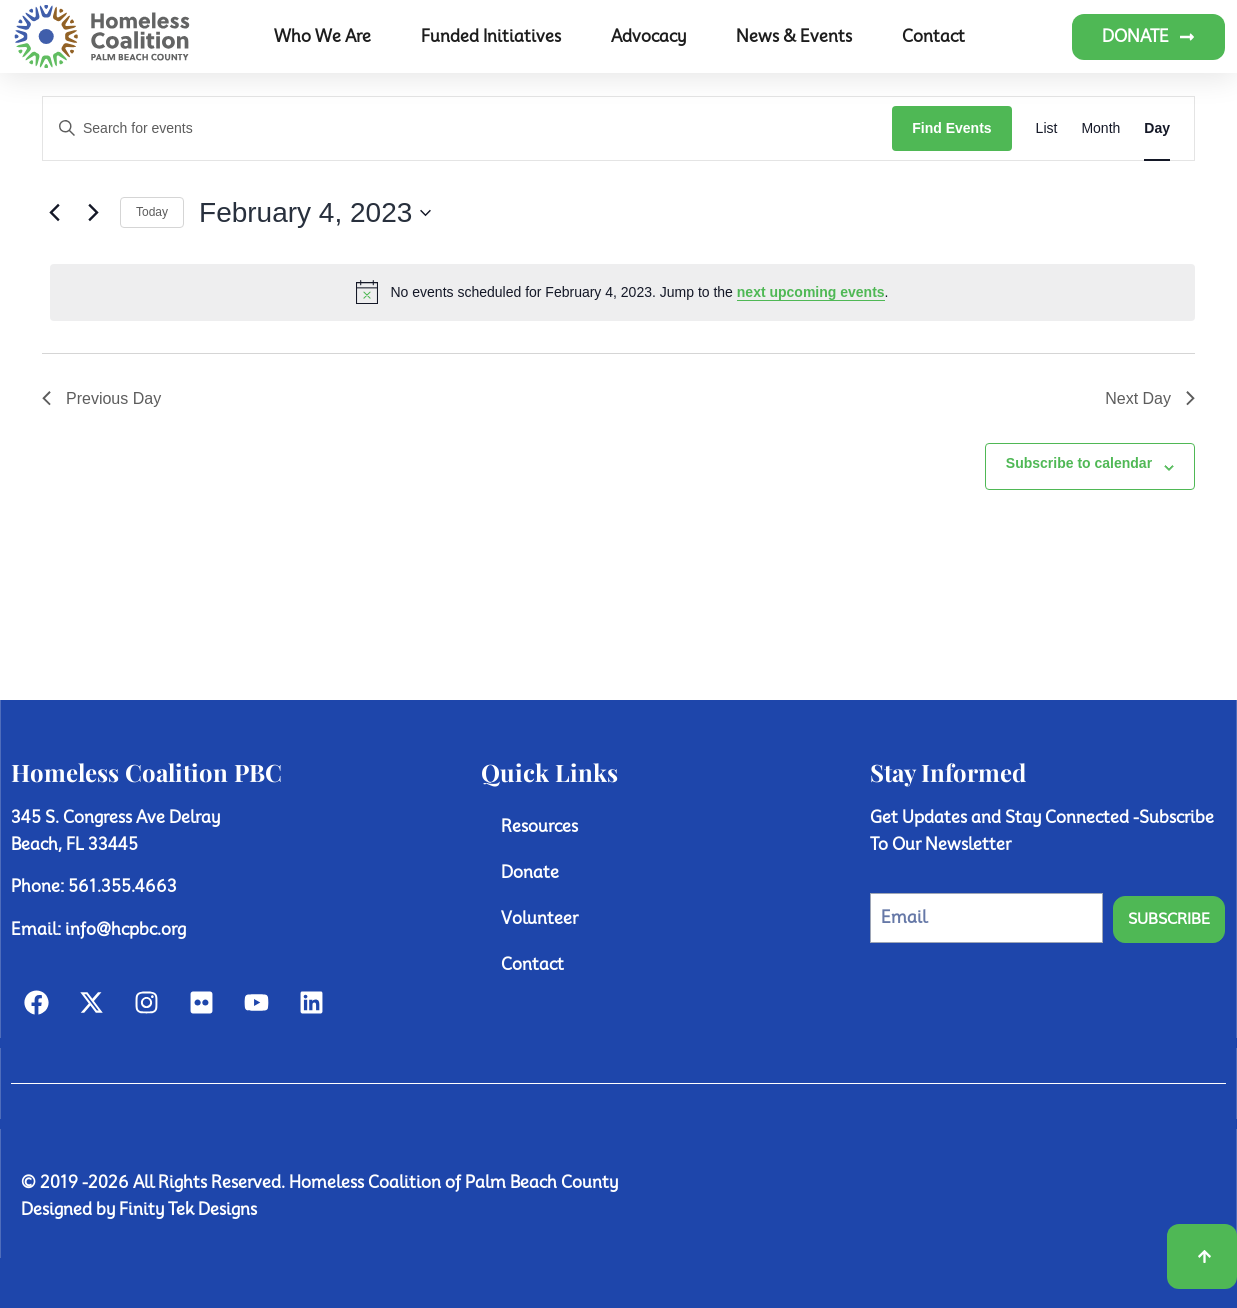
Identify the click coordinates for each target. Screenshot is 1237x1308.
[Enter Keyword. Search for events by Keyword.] (467, 128)
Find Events (951, 128)
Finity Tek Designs (188, 1209)
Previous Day (101, 398)
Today (152, 212)
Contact (933, 36)
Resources (539, 826)
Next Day (1150, 398)
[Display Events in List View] (1047, 128)
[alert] (622, 292)
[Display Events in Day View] (1157, 128)
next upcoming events (811, 292)
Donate (530, 872)
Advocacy (648, 36)
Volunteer (539, 918)
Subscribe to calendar (1079, 463)
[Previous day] (54, 213)
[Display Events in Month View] (1100, 128)
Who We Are (322, 36)
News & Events (794, 36)
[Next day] (93, 213)
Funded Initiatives (491, 36)
